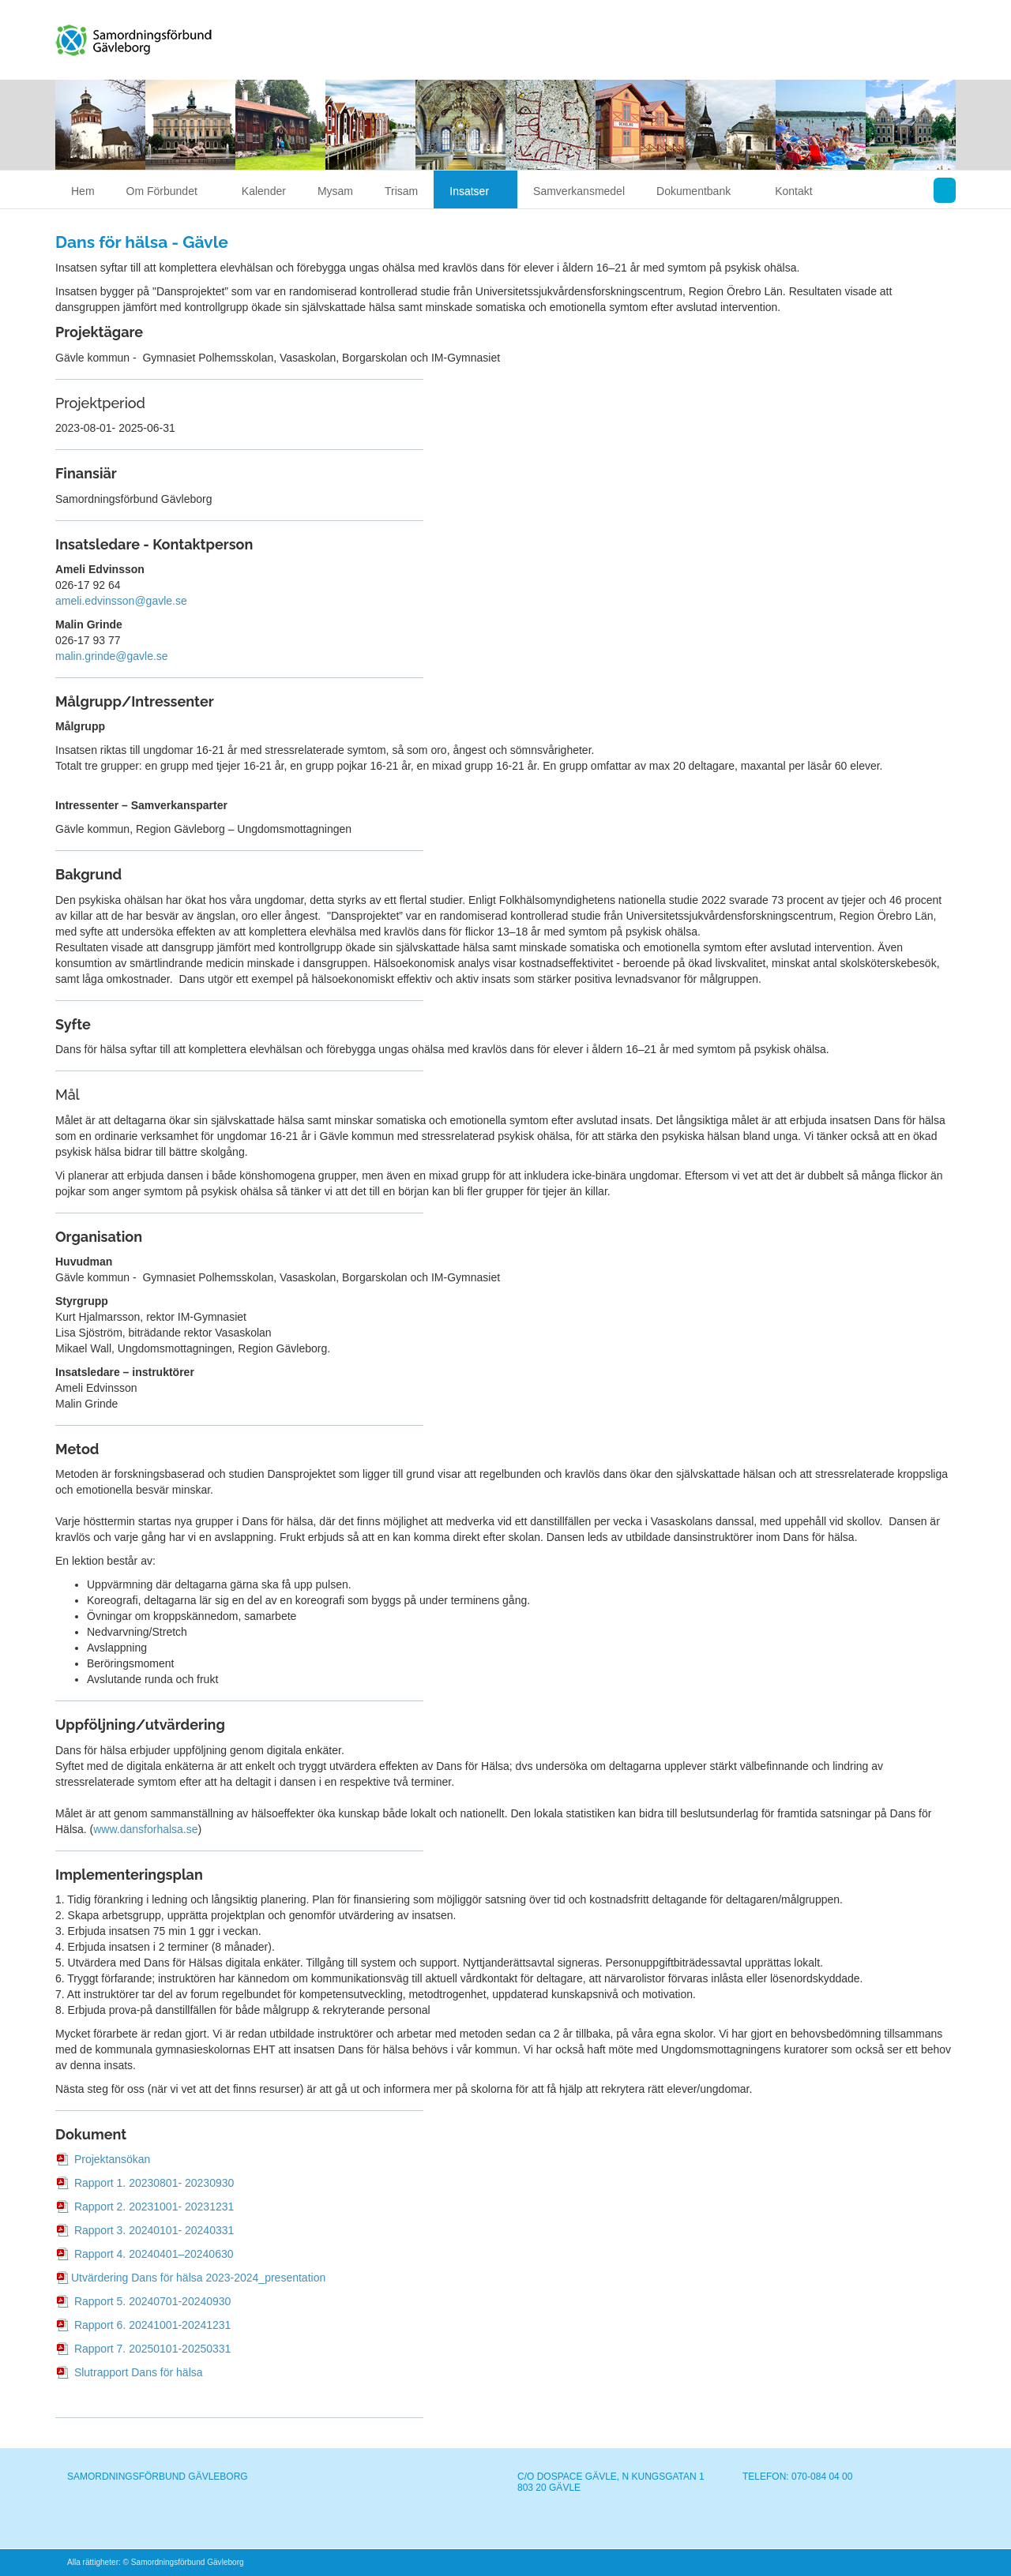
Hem (83, 191)
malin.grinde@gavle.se (111, 656)
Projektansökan (112, 2159)
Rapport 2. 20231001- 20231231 (152, 2206)
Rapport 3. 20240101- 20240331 (152, 2230)
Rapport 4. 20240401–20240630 (152, 2254)
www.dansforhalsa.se (145, 1829)
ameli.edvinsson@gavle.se (121, 600)
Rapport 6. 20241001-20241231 (151, 2325)
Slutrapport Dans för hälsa (137, 2372)
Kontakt (793, 191)
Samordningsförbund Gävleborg (163, 37)
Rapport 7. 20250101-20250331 (151, 2348)
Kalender (264, 191)
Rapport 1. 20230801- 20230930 (152, 2183)
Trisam (401, 191)
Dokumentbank (699, 191)
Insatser (475, 191)
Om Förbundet (168, 191)
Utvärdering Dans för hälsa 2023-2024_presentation (198, 2277)
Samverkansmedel (579, 191)
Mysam (335, 191)
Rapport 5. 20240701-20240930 (151, 2301)
